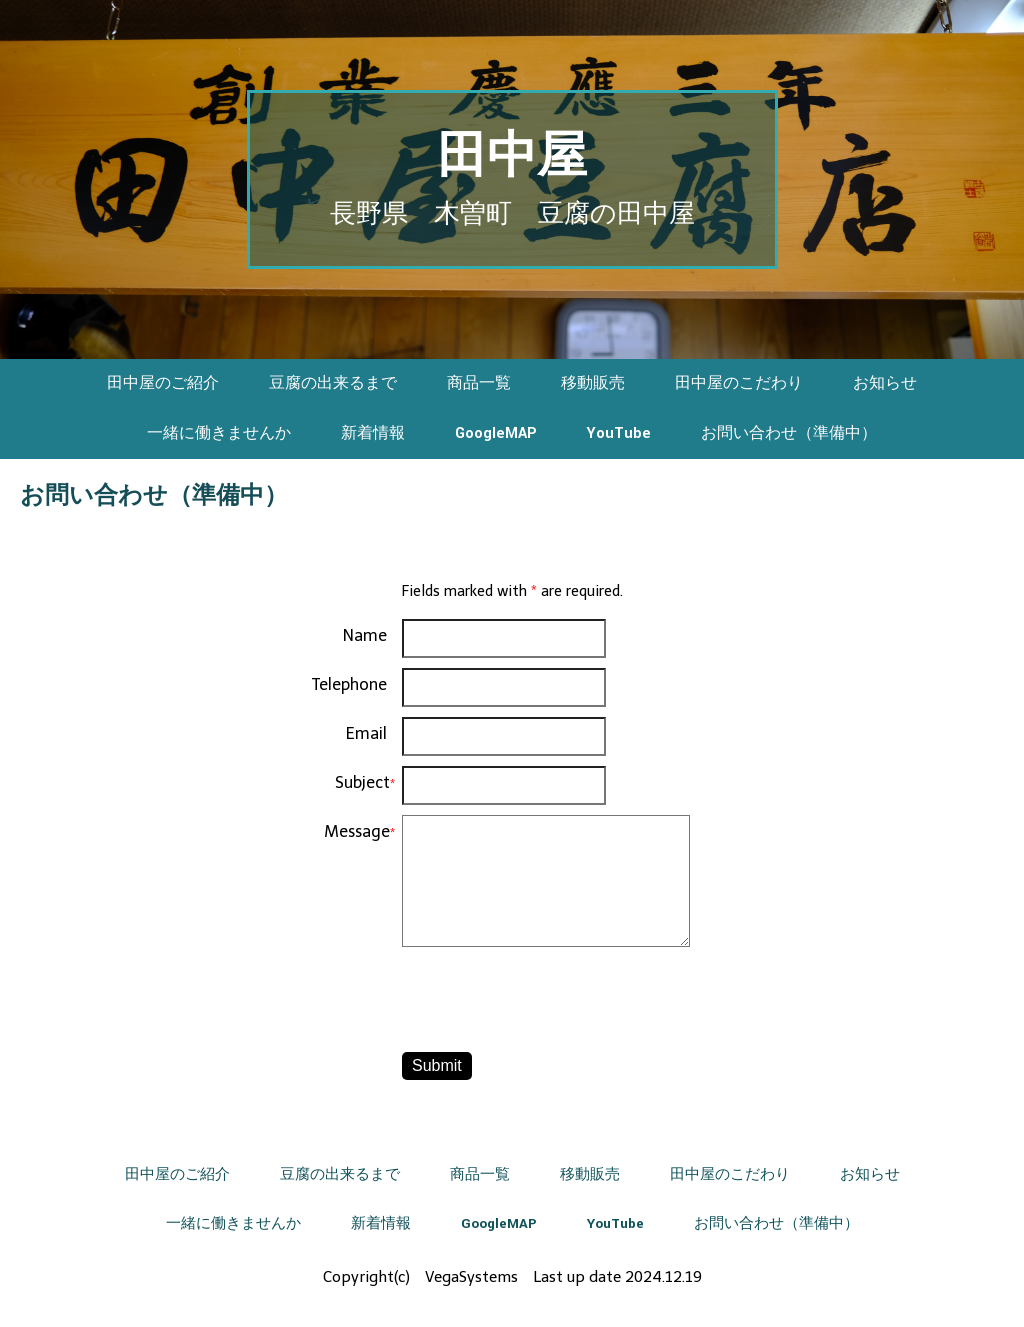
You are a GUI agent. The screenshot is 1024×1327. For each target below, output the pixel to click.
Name (365, 635)
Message (357, 831)
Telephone (349, 684)
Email (366, 733)
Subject (362, 782)
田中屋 (512, 157)
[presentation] (554, 1003)
